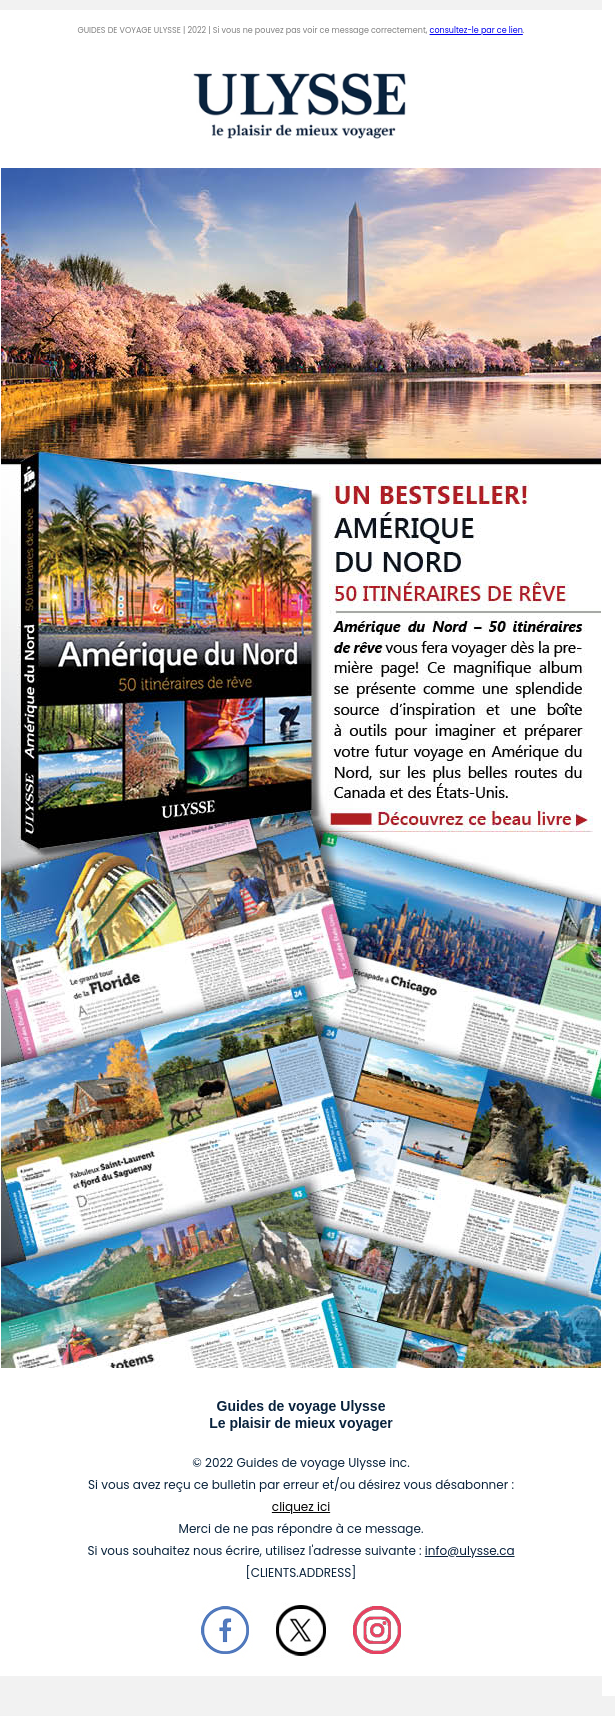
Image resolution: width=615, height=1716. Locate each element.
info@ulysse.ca (470, 1550)
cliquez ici (301, 1506)
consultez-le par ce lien (476, 30)
